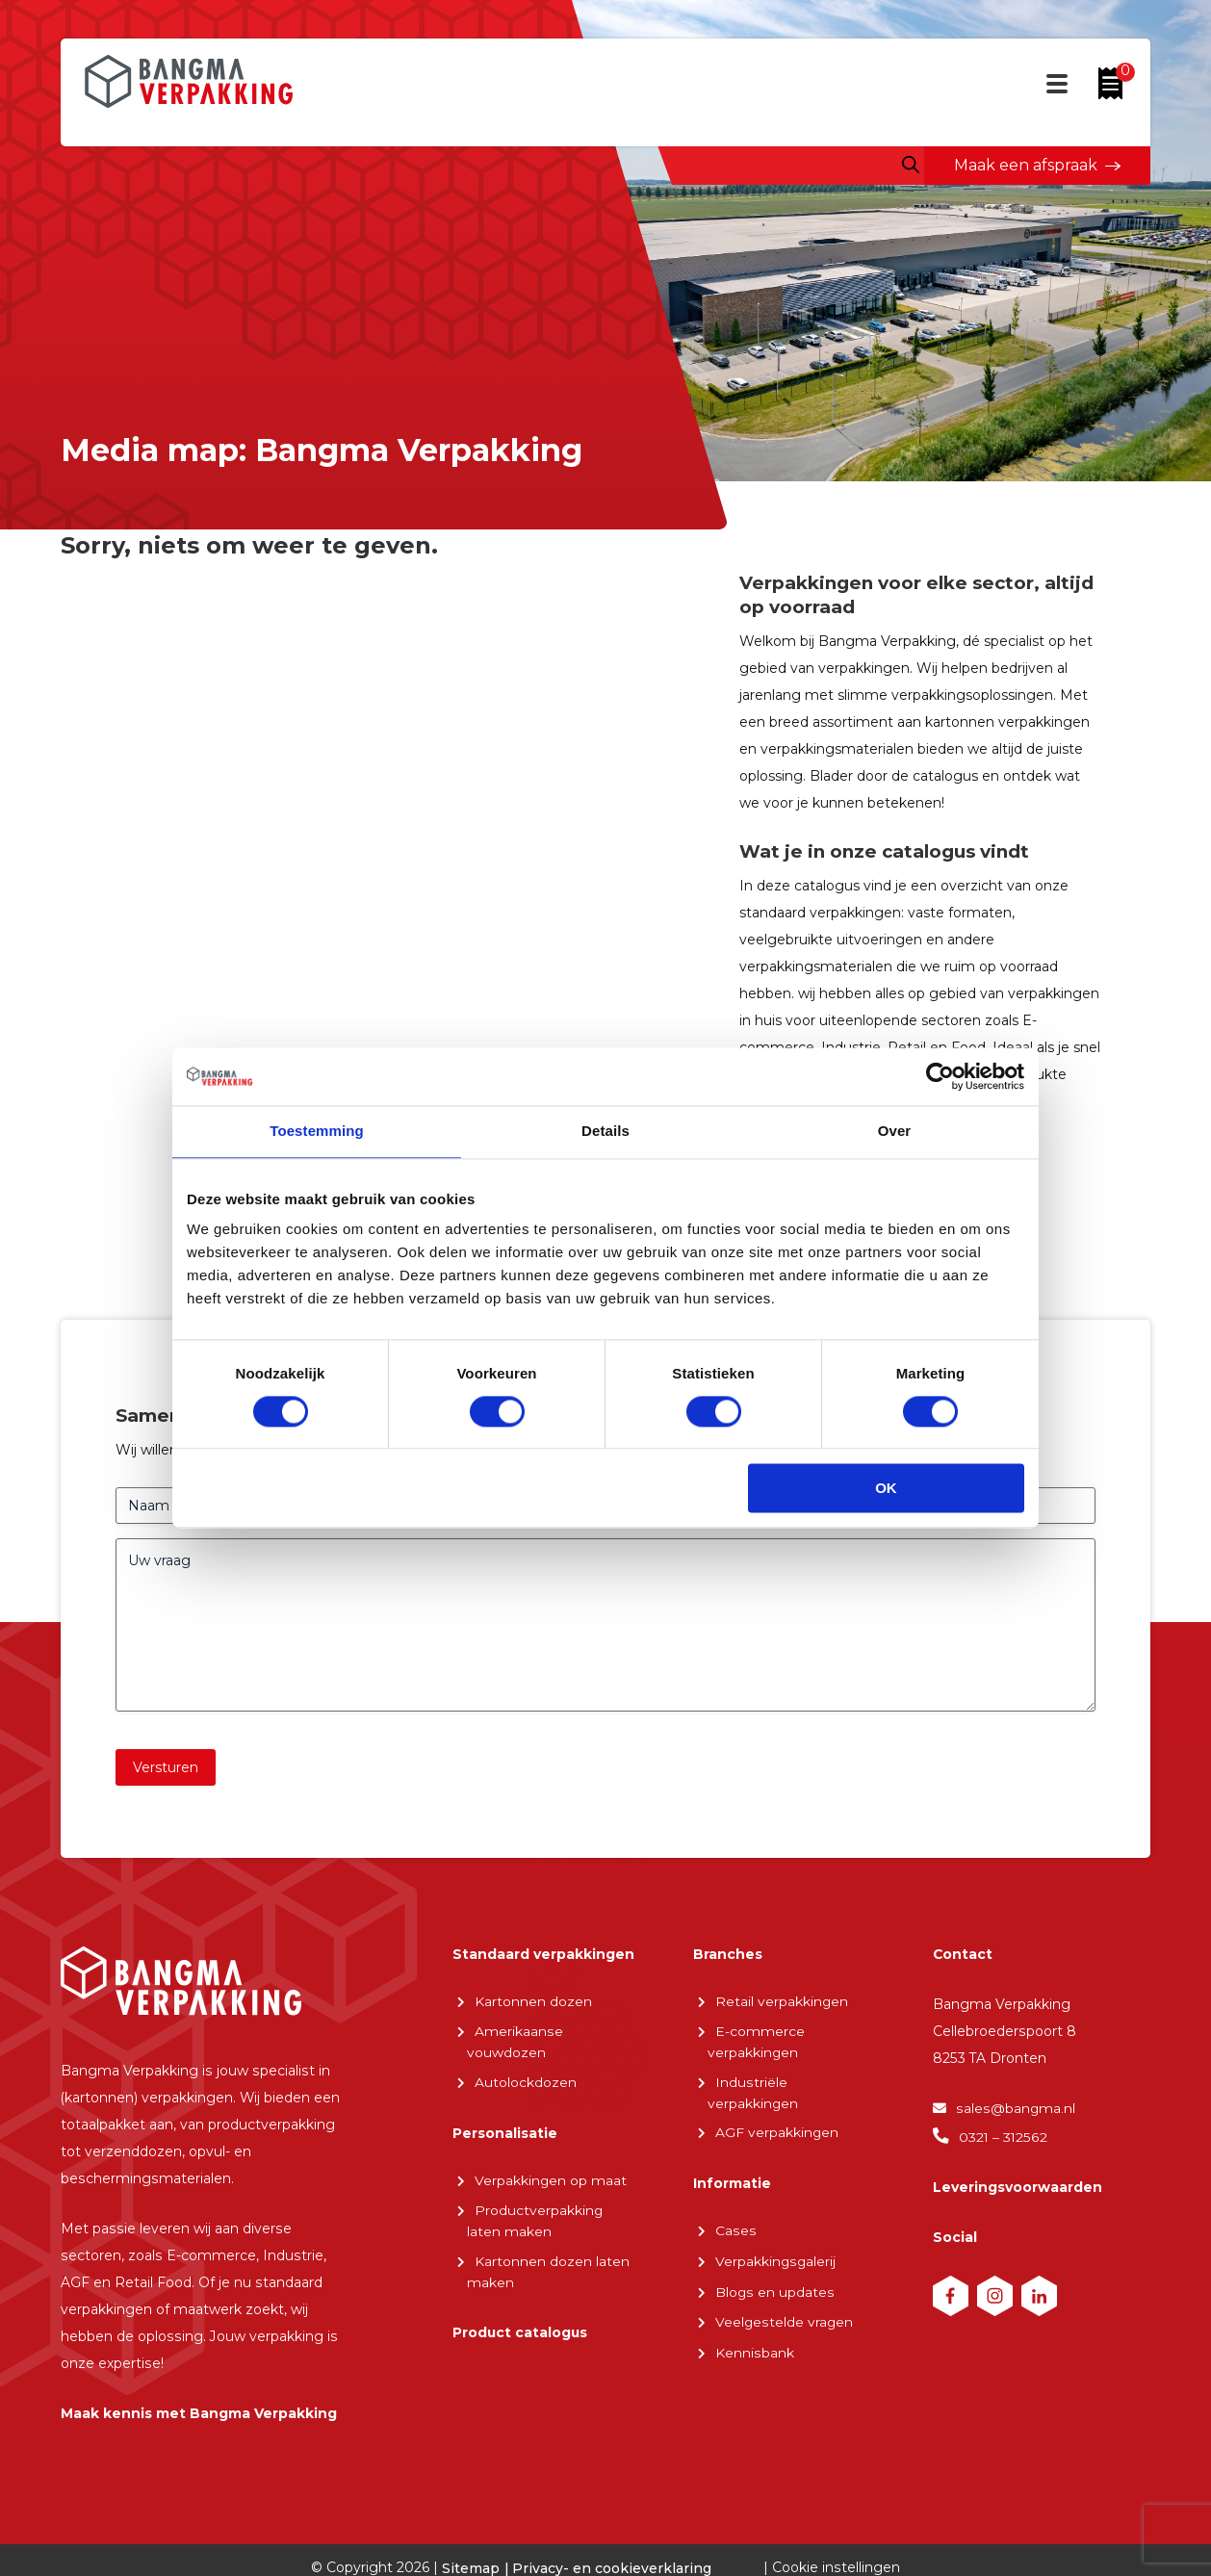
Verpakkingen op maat (551, 2181)
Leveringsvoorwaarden (1017, 2191)
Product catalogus (520, 2332)
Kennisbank (754, 2349)
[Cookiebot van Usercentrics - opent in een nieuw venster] (940, 1076)
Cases (735, 2231)
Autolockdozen (526, 2084)
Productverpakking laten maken (535, 2221)
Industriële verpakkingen (753, 2094)
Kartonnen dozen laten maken (548, 2271)
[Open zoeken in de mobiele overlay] (910, 164)
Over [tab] (895, 1130)
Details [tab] (605, 1130)
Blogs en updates (774, 2291)
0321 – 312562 (1003, 2141)
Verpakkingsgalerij (776, 2261)
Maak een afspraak (1025, 165)
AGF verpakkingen (777, 2134)
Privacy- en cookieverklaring (612, 2549)
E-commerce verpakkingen (756, 2044)
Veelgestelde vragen (784, 2321)
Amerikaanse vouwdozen (514, 2044)
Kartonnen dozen (533, 2004)
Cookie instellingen (836, 2548)
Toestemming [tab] (317, 1130)
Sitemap (472, 2549)
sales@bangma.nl (1015, 2113)
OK (886, 1489)
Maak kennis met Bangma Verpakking (199, 2392)
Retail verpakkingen (782, 2004)
